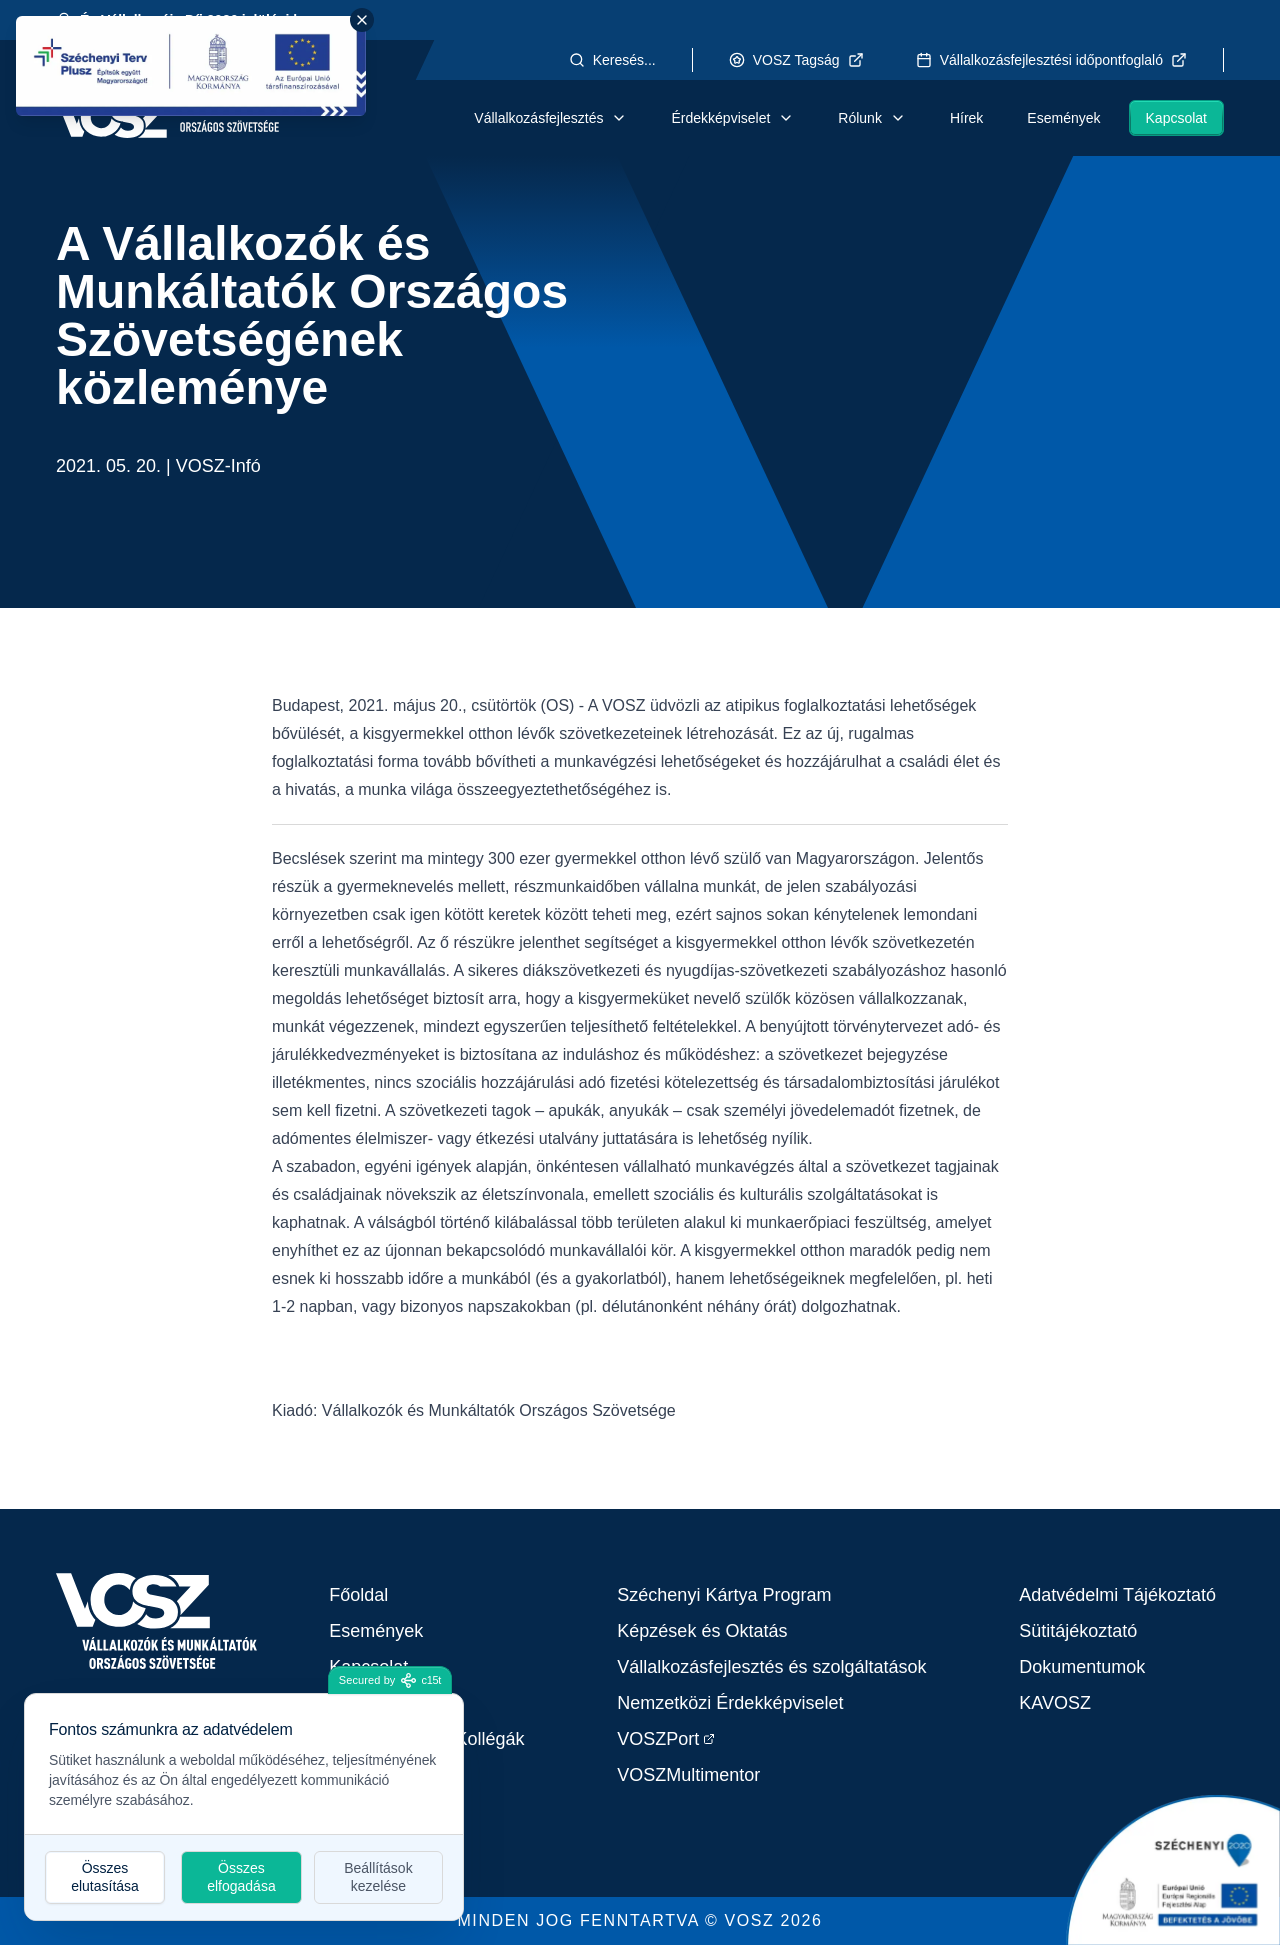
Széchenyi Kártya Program (724, 1595)
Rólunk (872, 118)
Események (1063, 118)
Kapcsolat (1176, 118)
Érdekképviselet (732, 118)
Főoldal (358, 1595)
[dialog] (244, 1807)
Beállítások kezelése (378, 1877)
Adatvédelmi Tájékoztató (1117, 1595)
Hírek (966, 118)
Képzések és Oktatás (702, 1631)
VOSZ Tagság (796, 60)
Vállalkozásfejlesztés (550, 118)
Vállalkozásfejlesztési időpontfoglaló (1051, 60)
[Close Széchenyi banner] (362, 20)
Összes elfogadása (241, 1877)
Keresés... (612, 60)
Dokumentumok (1082, 1667)
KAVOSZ (1055, 1703)
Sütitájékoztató (1078, 1631)
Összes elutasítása (105, 1877)
